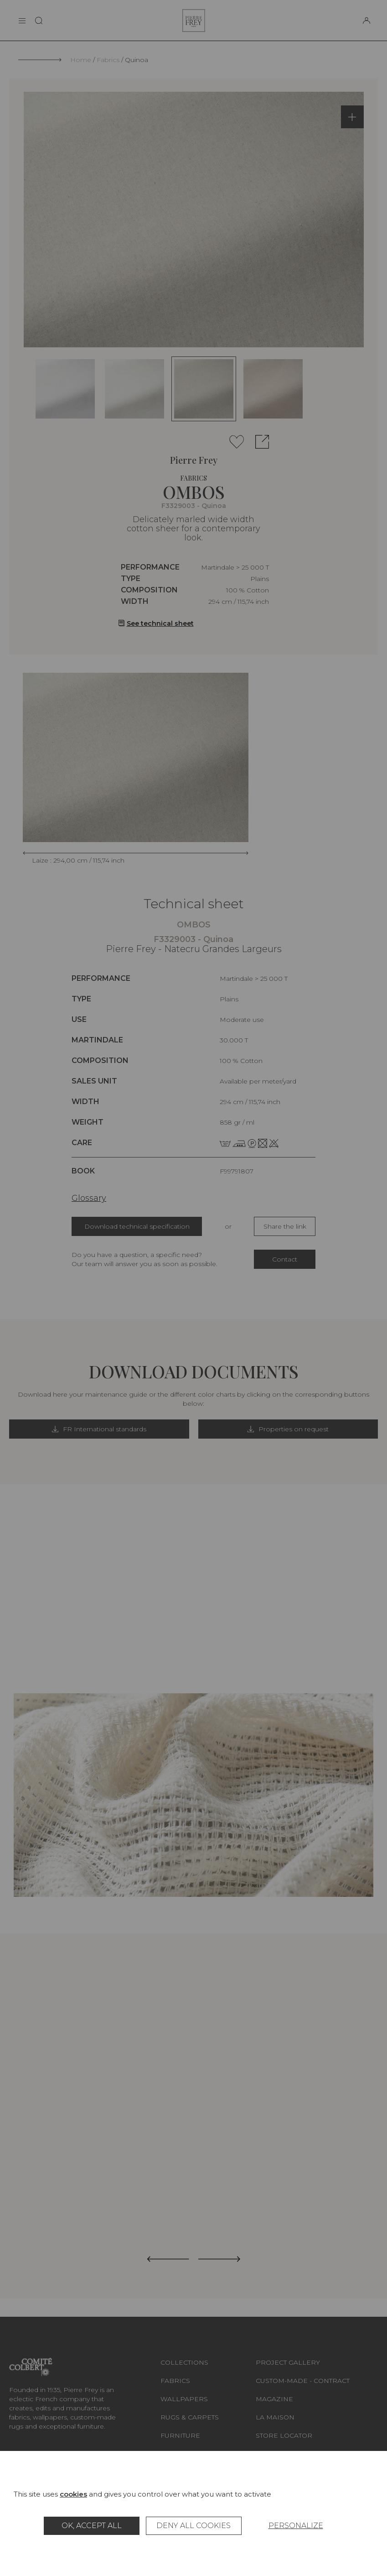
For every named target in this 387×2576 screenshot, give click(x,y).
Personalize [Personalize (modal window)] (295, 2525)
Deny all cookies (193, 2525)
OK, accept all (92, 2525)
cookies (73, 2494)
